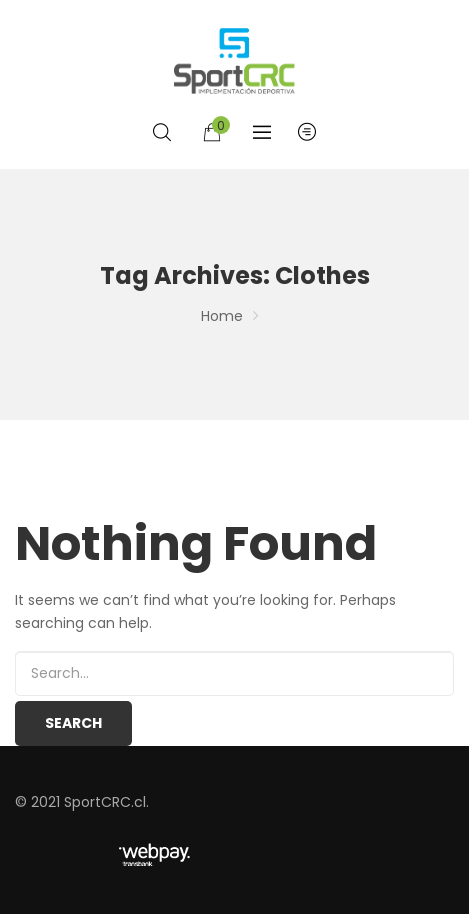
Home (222, 316)
